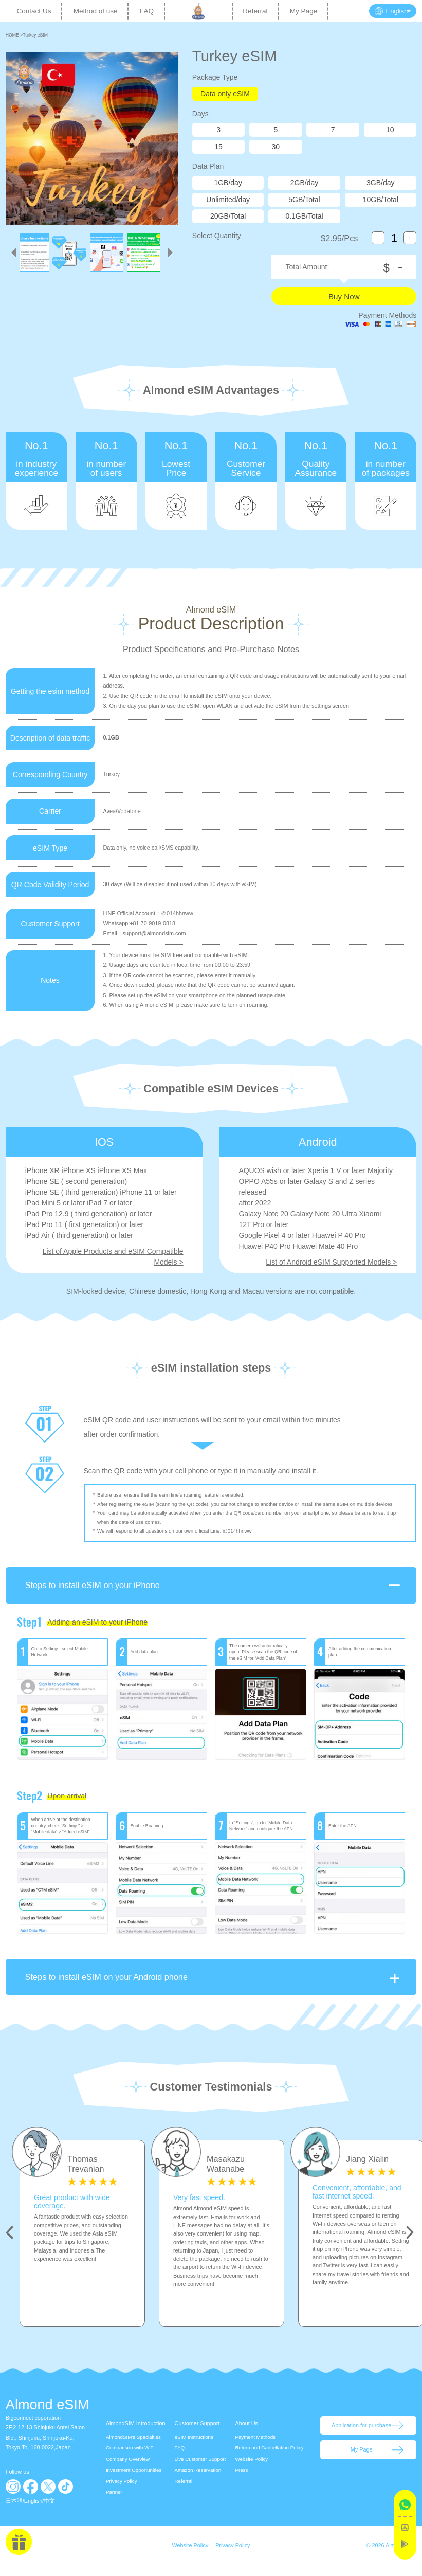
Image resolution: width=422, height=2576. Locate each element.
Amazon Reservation (198, 2480)
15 (218, 146)
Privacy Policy (121, 2492)
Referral (255, 11)
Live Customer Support (200, 2470)
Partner (114, 2503)
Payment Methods (255, 2448)
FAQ (147, 11)
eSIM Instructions (194, 2448)
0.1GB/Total (304, 216)
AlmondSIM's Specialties (133, 2448)
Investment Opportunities (133, 2480)
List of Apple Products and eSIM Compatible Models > (113, 1256)
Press (241, 2480)
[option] (82, 2244)
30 (276, 146)
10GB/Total (380, 199)
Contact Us (34, 11)
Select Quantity (216, 235)
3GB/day (380, 182)
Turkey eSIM (35, 35)
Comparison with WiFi (130, 2458)
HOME (13, 35)
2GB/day (304, 182)
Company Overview (128, 2470)
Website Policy (251, 2470)
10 (390, 129)
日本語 (14, 2512)
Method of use (96, 11)
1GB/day (228, 182)
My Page (303, 11)
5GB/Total (304, 199)
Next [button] (410, 2243)
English (33, 2512)
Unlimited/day (228, 199)
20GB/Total (228, 216)
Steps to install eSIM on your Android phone (213, 1988)
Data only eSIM (225, 93)
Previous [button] (9, 2243)
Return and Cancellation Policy (269, 2458)
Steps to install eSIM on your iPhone (213, 1596)
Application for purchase (361, 2436)
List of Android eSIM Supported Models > (331, 1262)
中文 (49, 2512)
